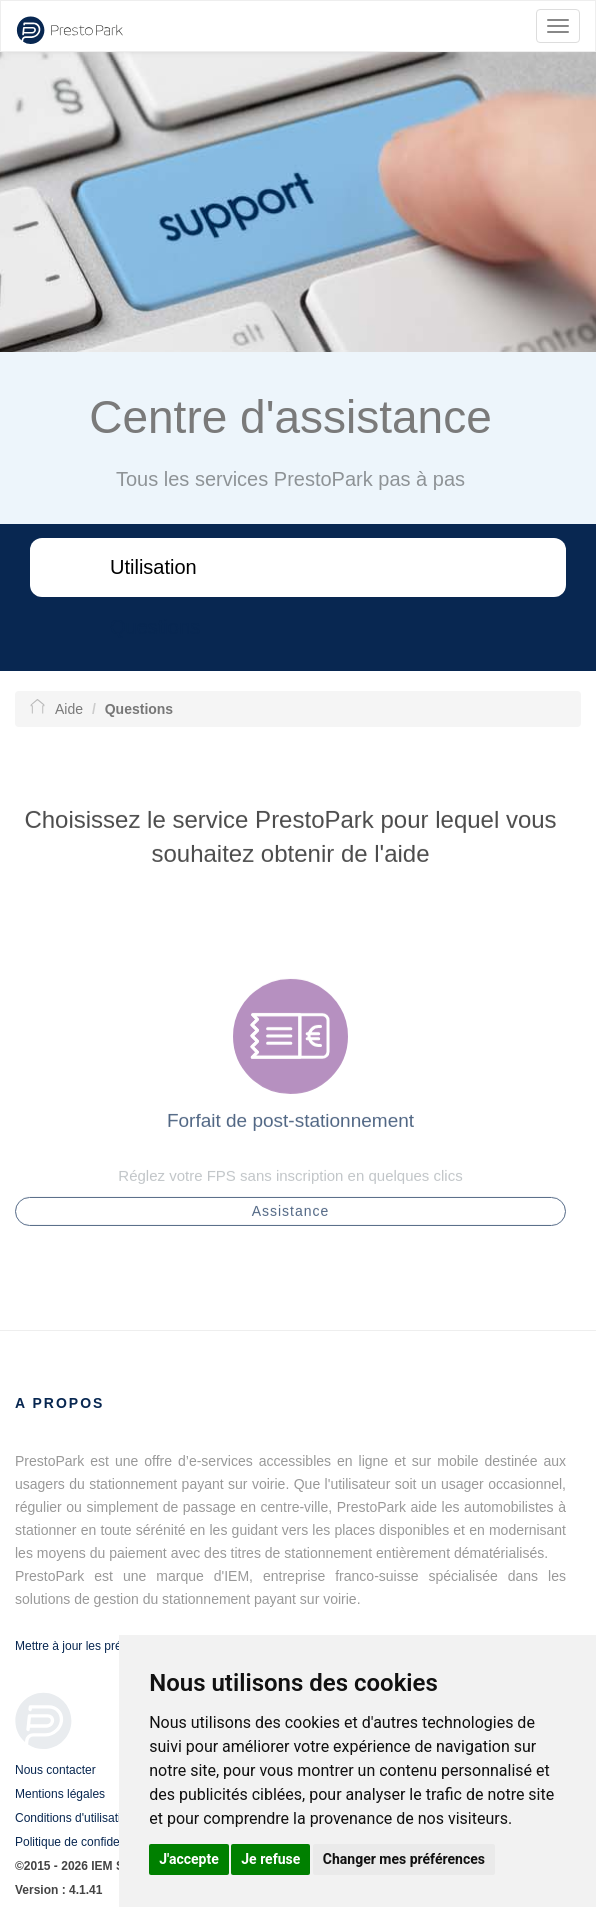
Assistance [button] (291, 1215)
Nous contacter (55, 1770)
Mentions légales (60, 1794)
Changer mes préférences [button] (404, 1859)
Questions (155, 627)
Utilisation (153, 567)
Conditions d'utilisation (74, 1818)
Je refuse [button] (270, 1859)
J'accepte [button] (189, 1859)
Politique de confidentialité (84, 1842)
